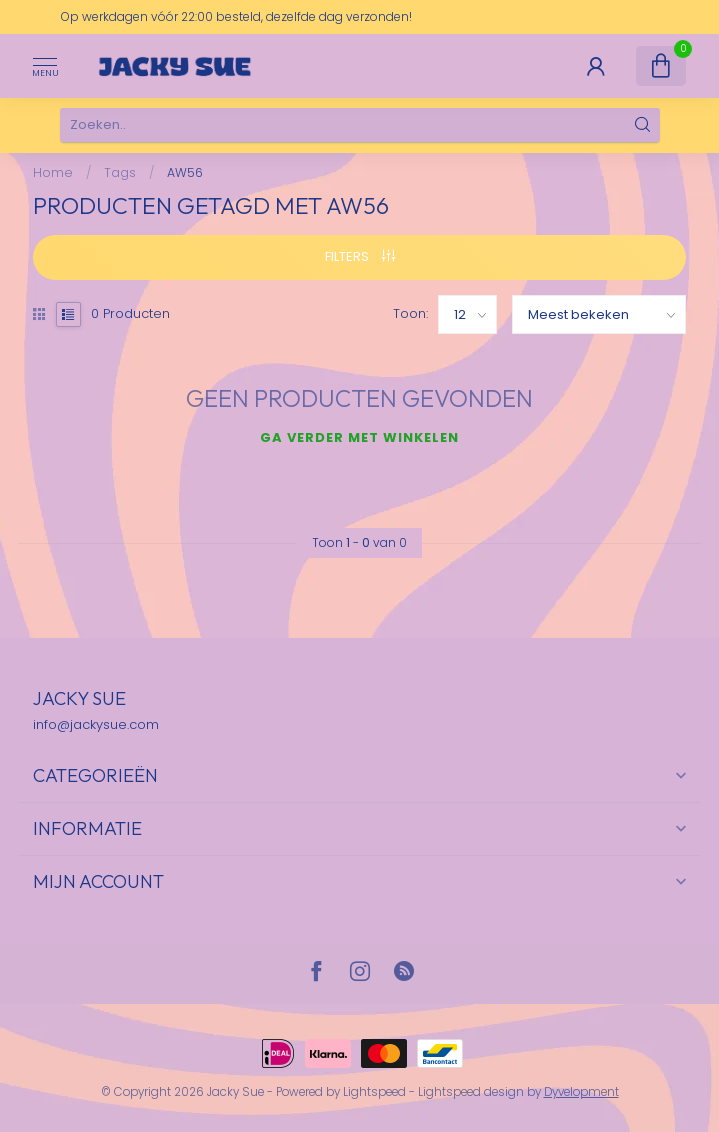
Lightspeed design (471, 1092)
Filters (360, 256)
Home (53, 172)
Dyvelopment (581, 1092)
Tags (120, 172)
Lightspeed (374, 1092)
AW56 (185, 172)
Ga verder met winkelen (359, 437)
